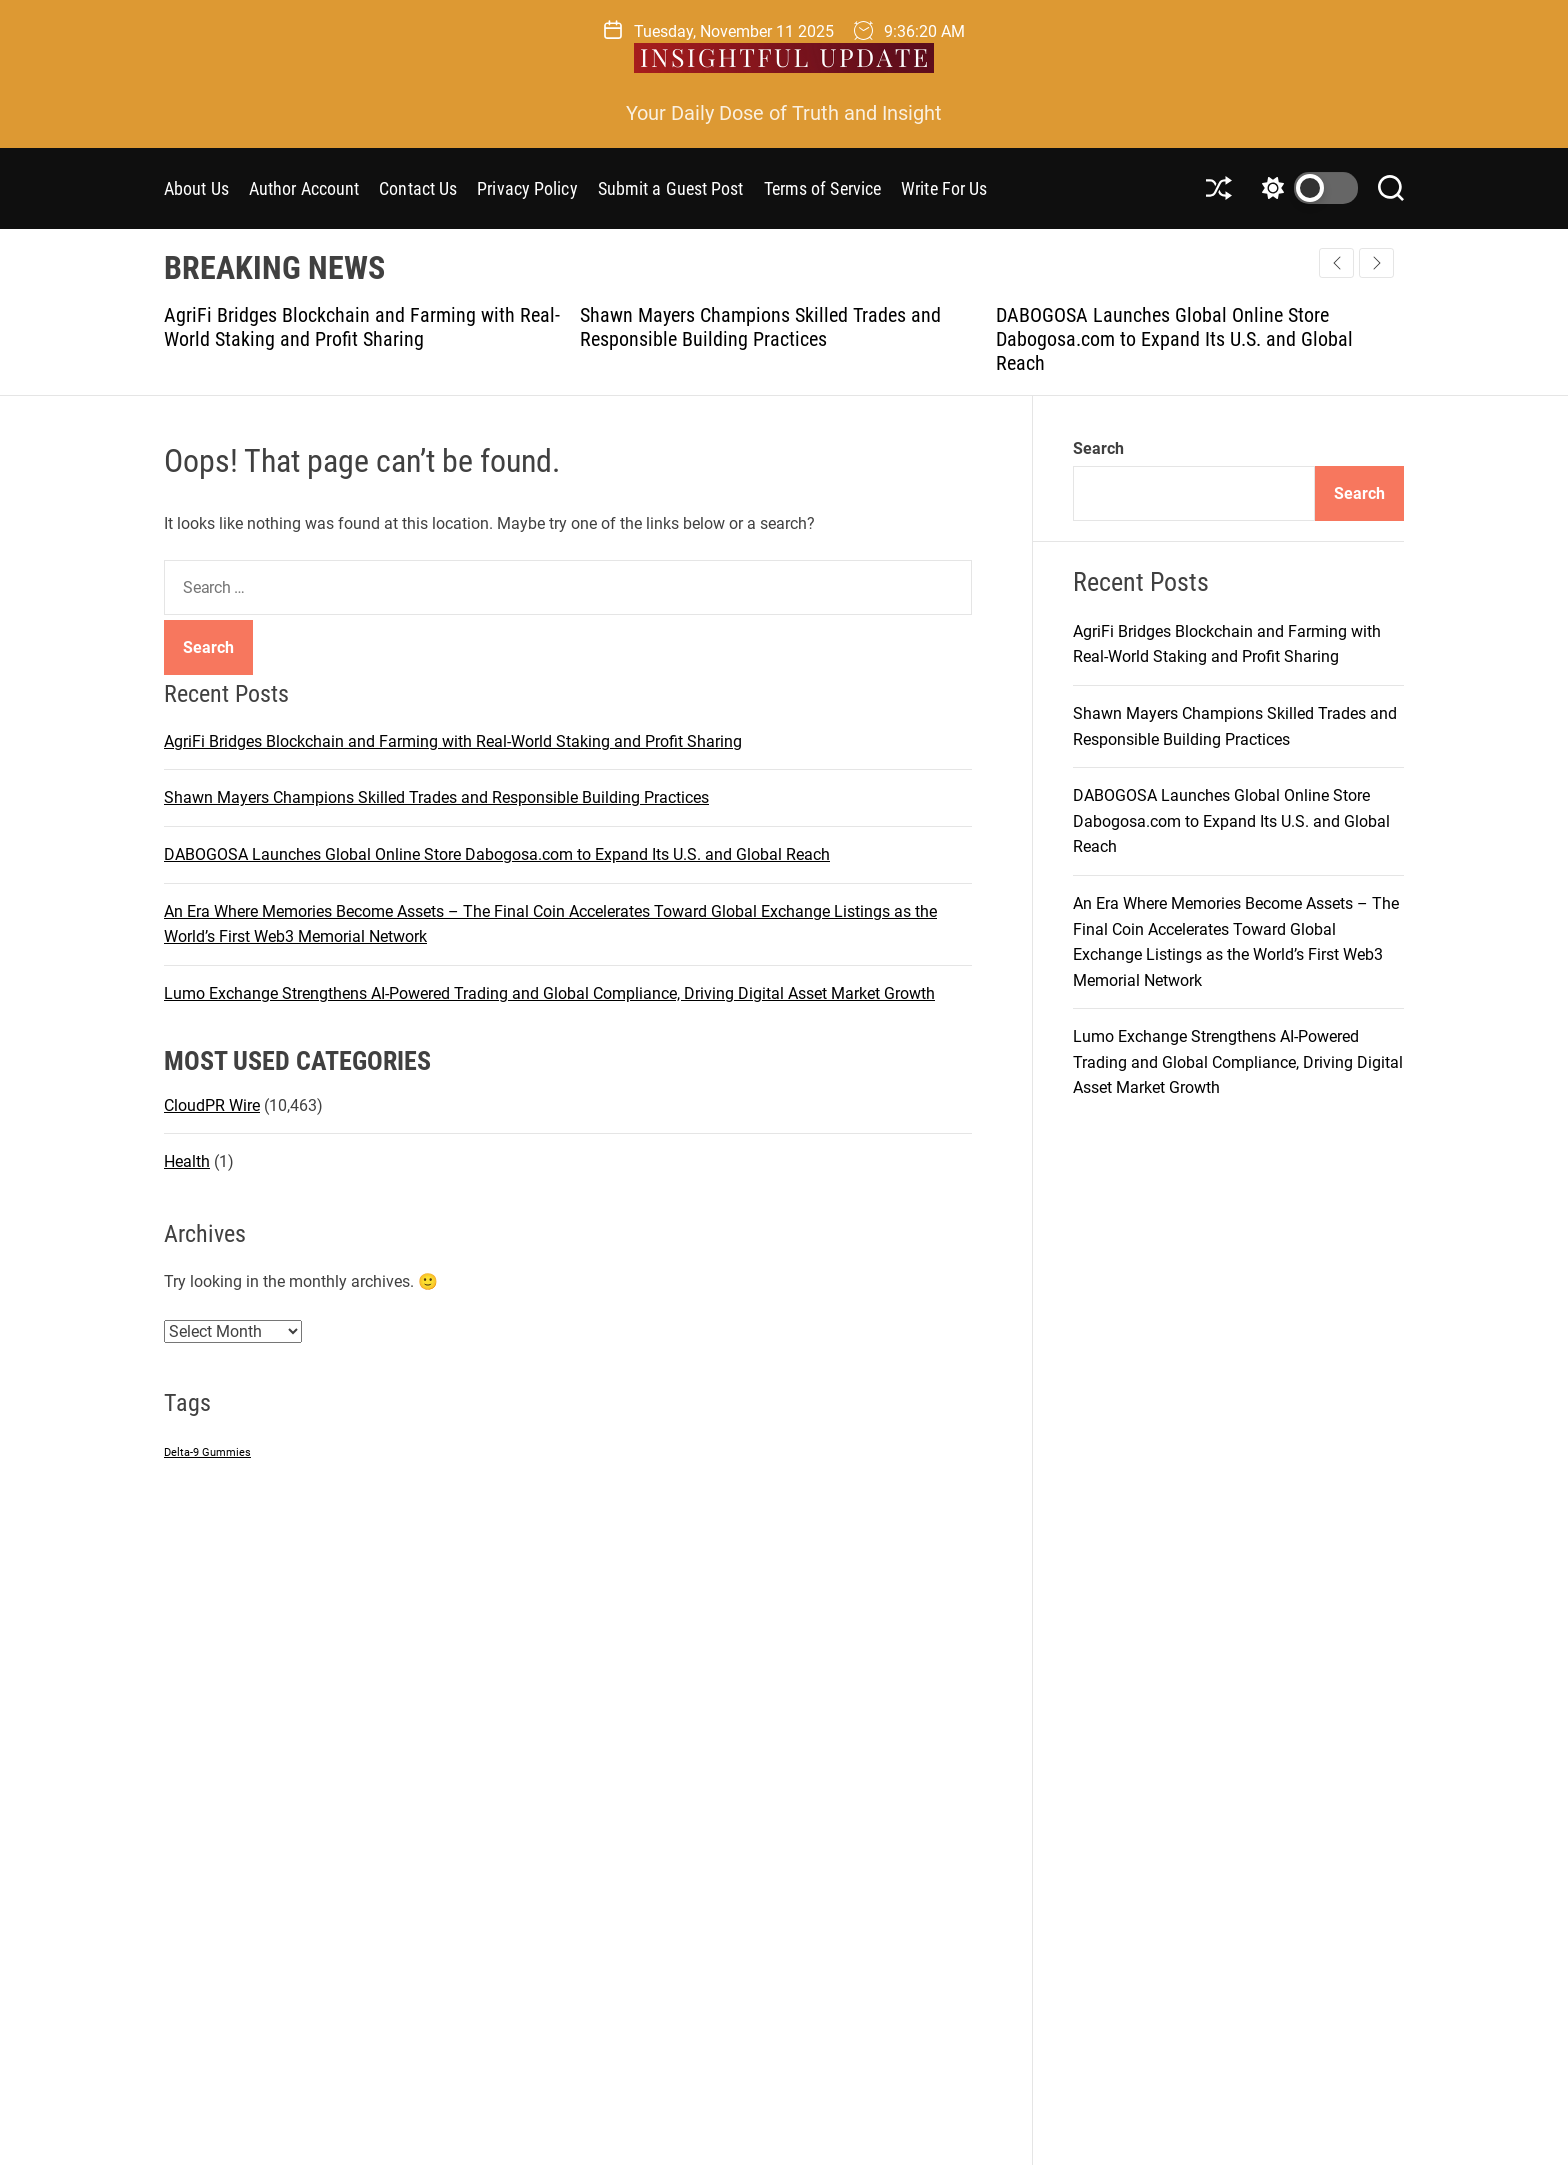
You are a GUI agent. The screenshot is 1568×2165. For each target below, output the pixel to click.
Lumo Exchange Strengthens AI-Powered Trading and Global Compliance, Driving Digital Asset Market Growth (549, 993)
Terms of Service (823, 188)
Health (187, 1161)
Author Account (304, 188)
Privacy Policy (527, 188)
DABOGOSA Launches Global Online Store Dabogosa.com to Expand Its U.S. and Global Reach (1174, 339)
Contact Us (418, 188)
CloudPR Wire (212, 1105)
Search (1098, 448)
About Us (196, 188)
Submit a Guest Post (671, 188)
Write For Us (944, 188)
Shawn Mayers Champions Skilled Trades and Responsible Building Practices (760, 327)
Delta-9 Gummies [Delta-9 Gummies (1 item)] (207, 1452)
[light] (1305, 188)
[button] (1376, 263)
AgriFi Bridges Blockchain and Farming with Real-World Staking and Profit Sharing (362, 327)
